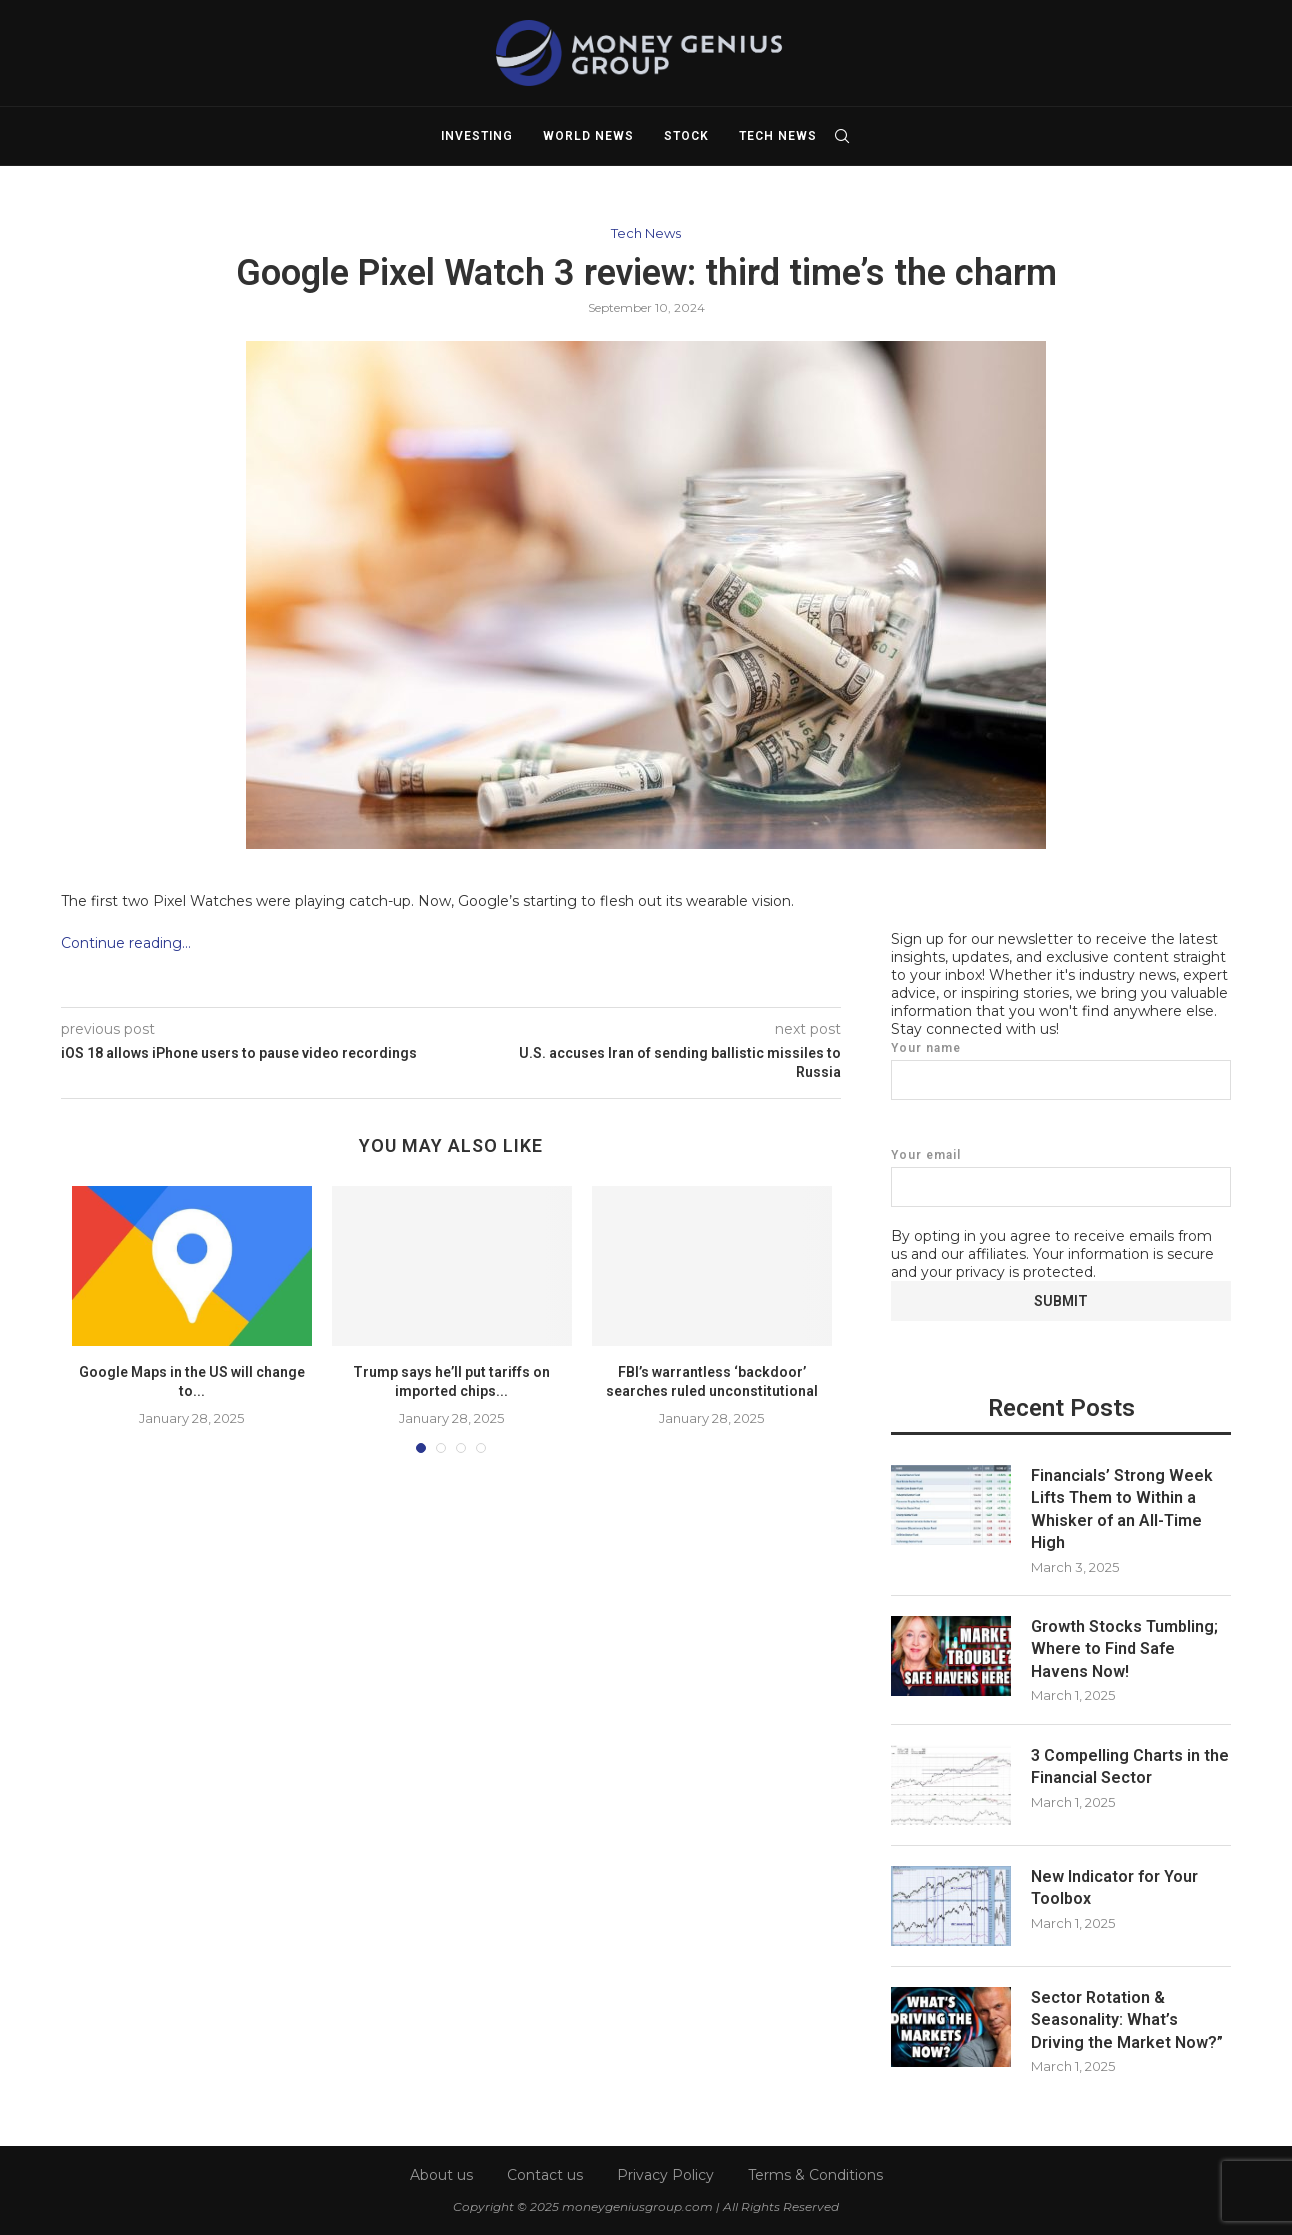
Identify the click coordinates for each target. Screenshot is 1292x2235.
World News (588, 136)
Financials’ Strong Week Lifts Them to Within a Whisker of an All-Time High (1122, 1508)
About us (441, 2173)
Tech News (778, 136)
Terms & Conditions (815, 2173)
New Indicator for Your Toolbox (1114, 1886)
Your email (1061, 1176)
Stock (686, 136)
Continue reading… (126, 943)
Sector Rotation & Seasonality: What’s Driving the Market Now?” (1127, 2019)
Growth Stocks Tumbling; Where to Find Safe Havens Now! (1124, 1648)
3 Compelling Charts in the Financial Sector (1130, 1765)
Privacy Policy (665, 2173)
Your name (1061, 1069)
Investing (477, 136)
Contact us (545, 2173)
